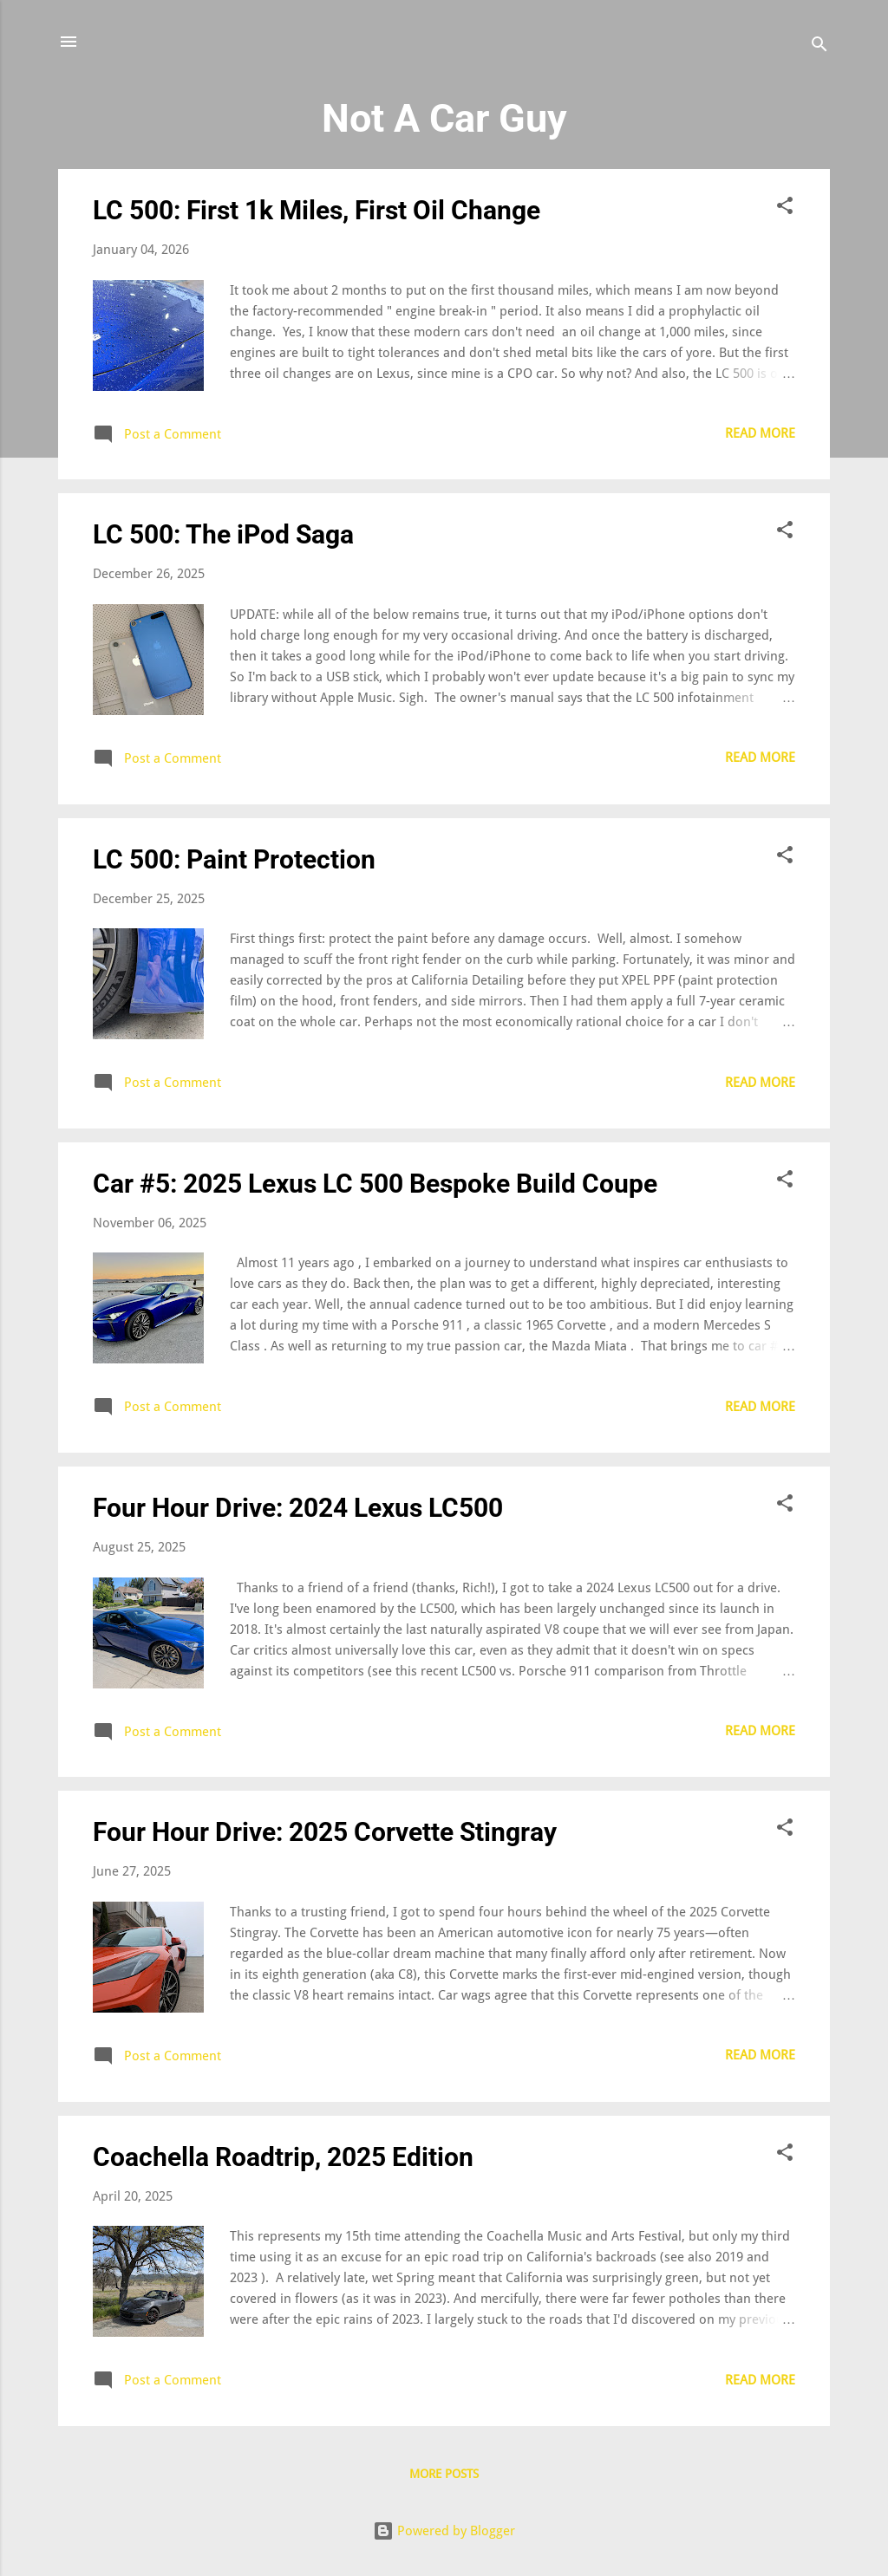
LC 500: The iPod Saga (223, 534)
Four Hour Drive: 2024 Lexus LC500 (298, 1508)
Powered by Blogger (444, 2531)
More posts (444, 2474)
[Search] (819, 47)
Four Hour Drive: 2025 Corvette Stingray (325, 1832)
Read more (760, 433)
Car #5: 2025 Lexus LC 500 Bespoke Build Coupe (375, 1183)
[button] (784, 208)
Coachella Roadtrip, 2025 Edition (283, 2157)
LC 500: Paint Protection (234, 859)
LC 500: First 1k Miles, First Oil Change (316, 210)
